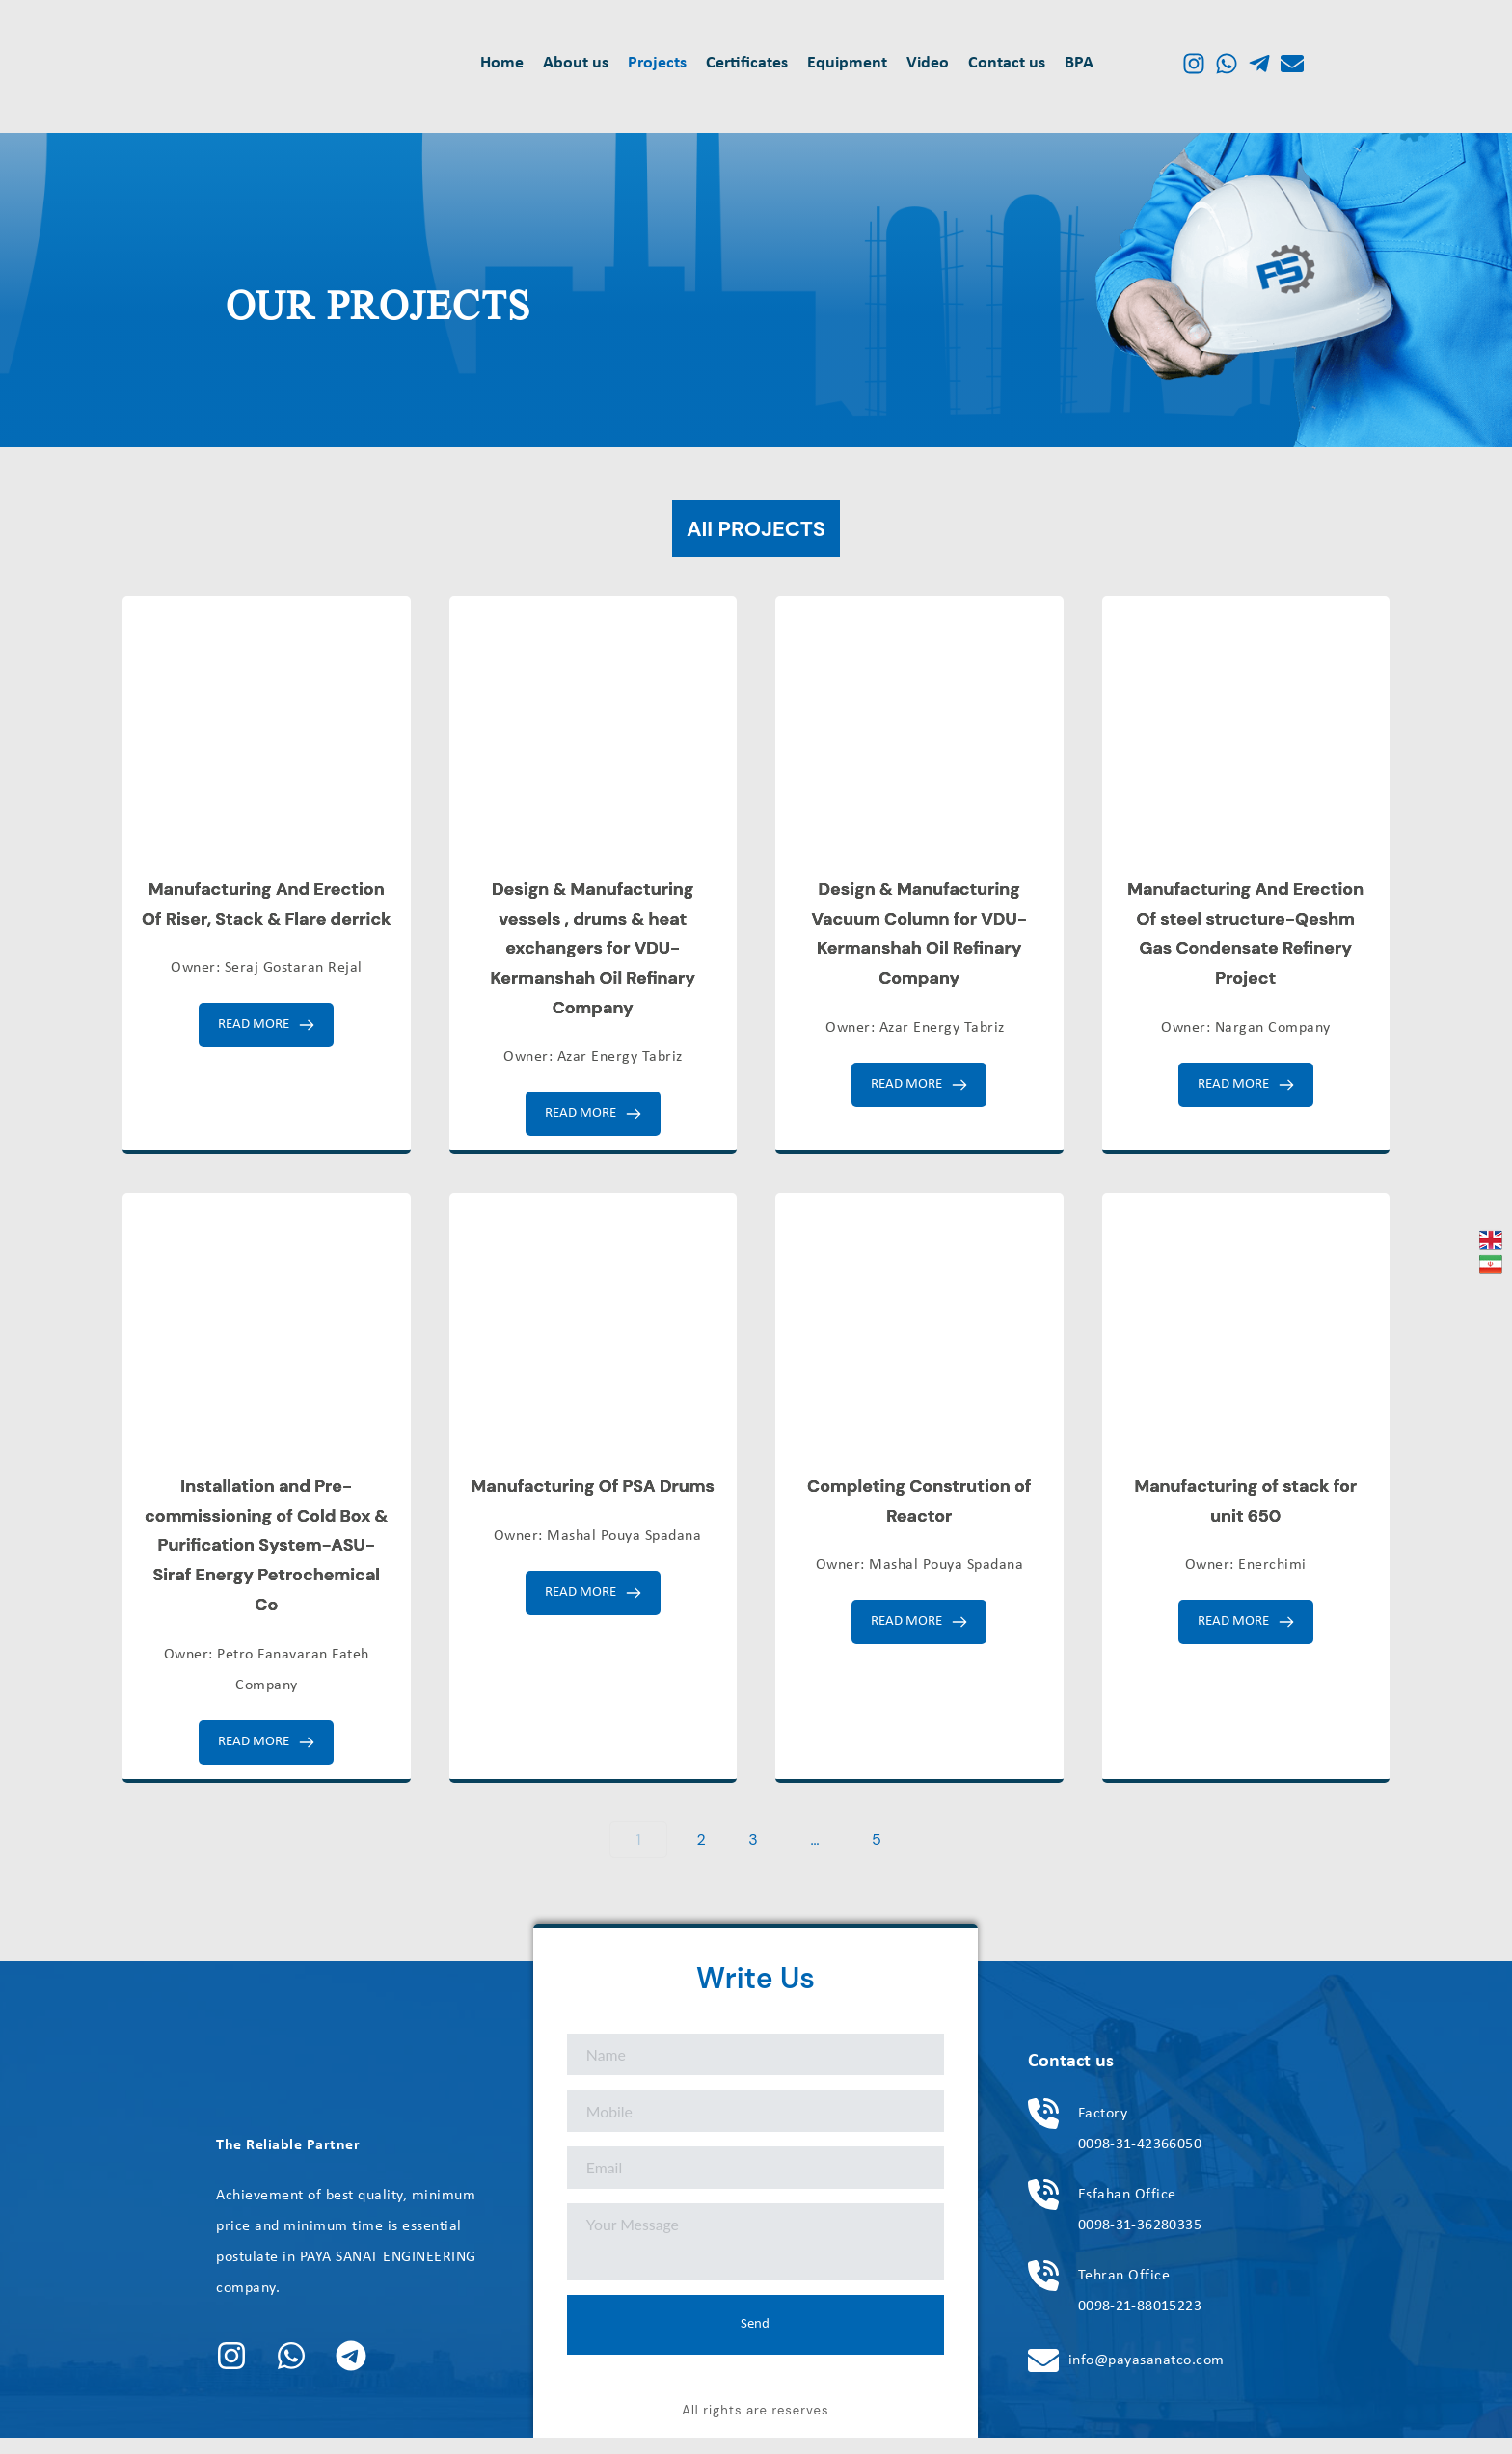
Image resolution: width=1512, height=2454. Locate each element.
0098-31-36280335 (1140, 2241)
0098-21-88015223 (1140, 2322)
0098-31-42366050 (1140, 2160)
